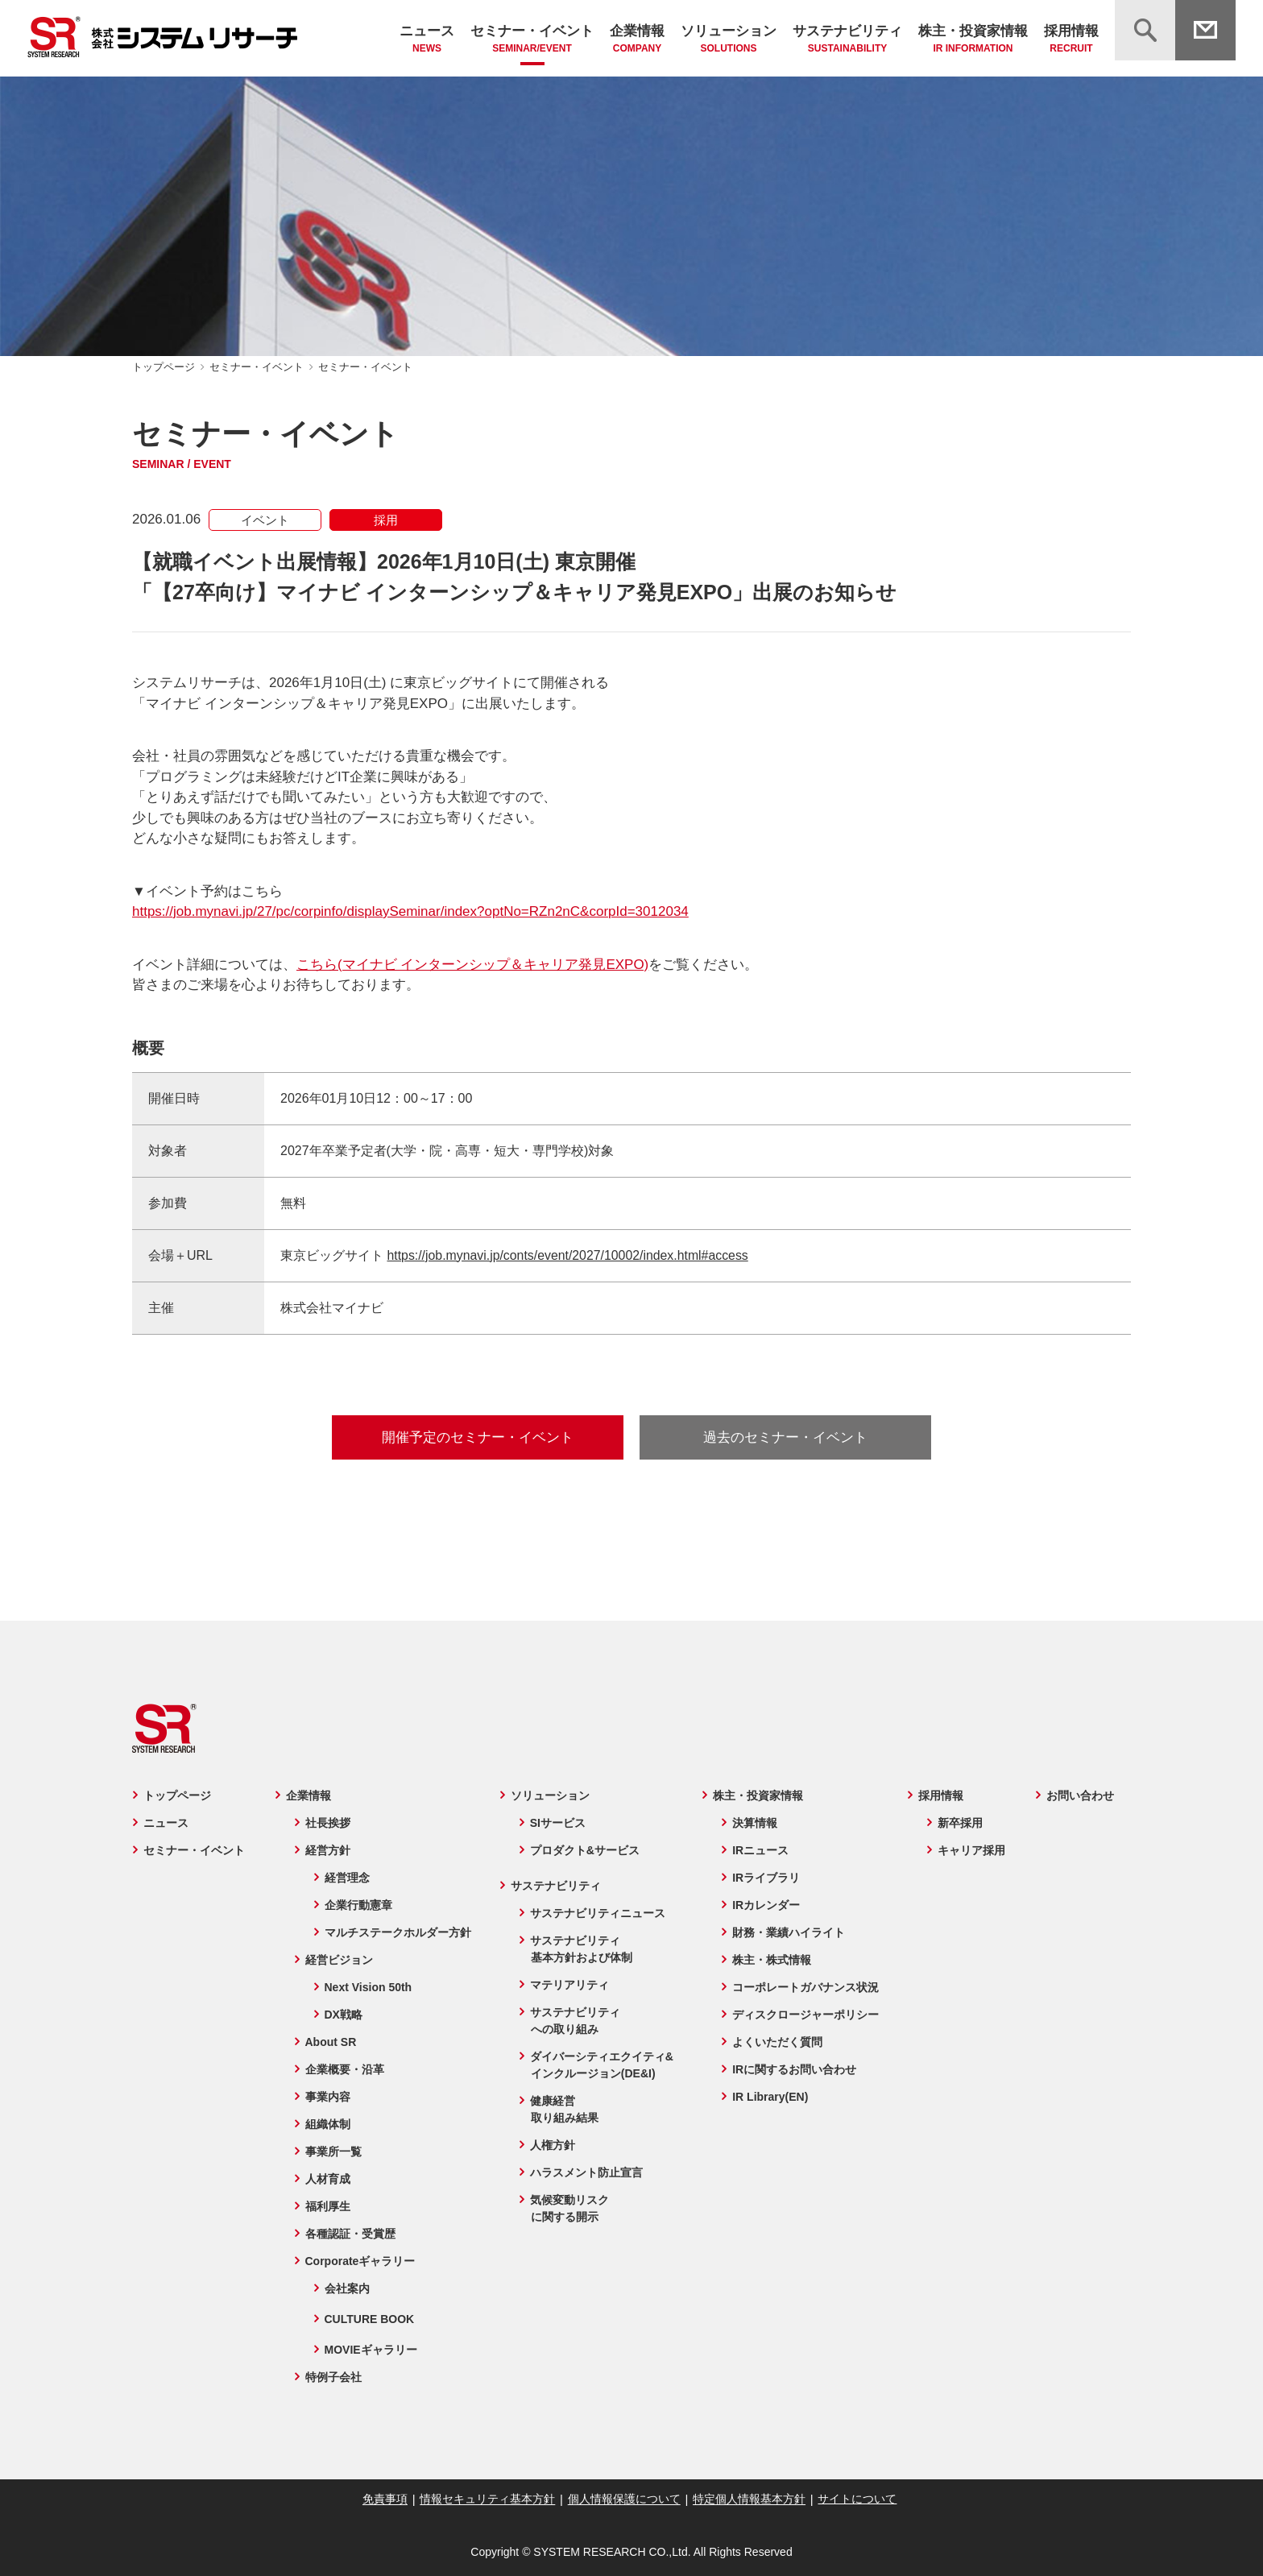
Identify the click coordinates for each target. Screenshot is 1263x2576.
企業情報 (637, 39)
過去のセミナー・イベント (785, 1437)
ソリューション (728, 39)
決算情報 (755, 1822)
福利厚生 (326, 2206)
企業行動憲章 (357, 1905)
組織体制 (326, 2124)
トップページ (163, 367)
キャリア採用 (973, 1850)
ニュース (427, 39)
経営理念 (345, 1877)
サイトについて (854, 2498)
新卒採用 (961, 1822)
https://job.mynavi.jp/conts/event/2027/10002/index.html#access (569, 1255)
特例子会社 (332, 2377)
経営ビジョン (337, 1959)
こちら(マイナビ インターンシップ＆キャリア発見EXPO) (472, 964)
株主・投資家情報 (973, 39)
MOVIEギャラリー (369, 2349)
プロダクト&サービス (584, 1850)
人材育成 (326, 2178)
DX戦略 (342, 2014)
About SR (329, 2042)
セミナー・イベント (532, 39)
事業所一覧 (332, 2151)
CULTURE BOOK (368, 2319)
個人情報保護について (624, 2499)
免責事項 (387, 2499)
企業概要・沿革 (343, 2069)
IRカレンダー (767, 1905)
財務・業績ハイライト (789, 1932)
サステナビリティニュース (597, 1913)
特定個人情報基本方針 (747, 2499)
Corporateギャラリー (359, 2261)
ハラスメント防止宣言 (585, 2172)
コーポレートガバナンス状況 (806, 1987)
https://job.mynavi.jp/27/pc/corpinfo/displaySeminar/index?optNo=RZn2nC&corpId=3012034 (410, 911)
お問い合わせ (1081, 1795)
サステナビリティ (847, 39)
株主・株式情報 (772, 1959)
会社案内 (345, 2288)
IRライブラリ (767, 1877)
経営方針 (326, 1850)
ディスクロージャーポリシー (806, 2014)
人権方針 (551, 2145)
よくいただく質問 (778, 2042)
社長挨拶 (326, 1822)
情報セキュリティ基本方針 (489, 2499)
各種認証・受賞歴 (349, 2233)
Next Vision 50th (367, 1987)
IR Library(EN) (771, 2096)
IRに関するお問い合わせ (795, 2069)
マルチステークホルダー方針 (396, 1932)
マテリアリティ (568, 1984)
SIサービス (557, 1822)
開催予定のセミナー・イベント (478, 1437)
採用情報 (1071, 39)
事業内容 (326, 2096)
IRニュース (761, 1850)
